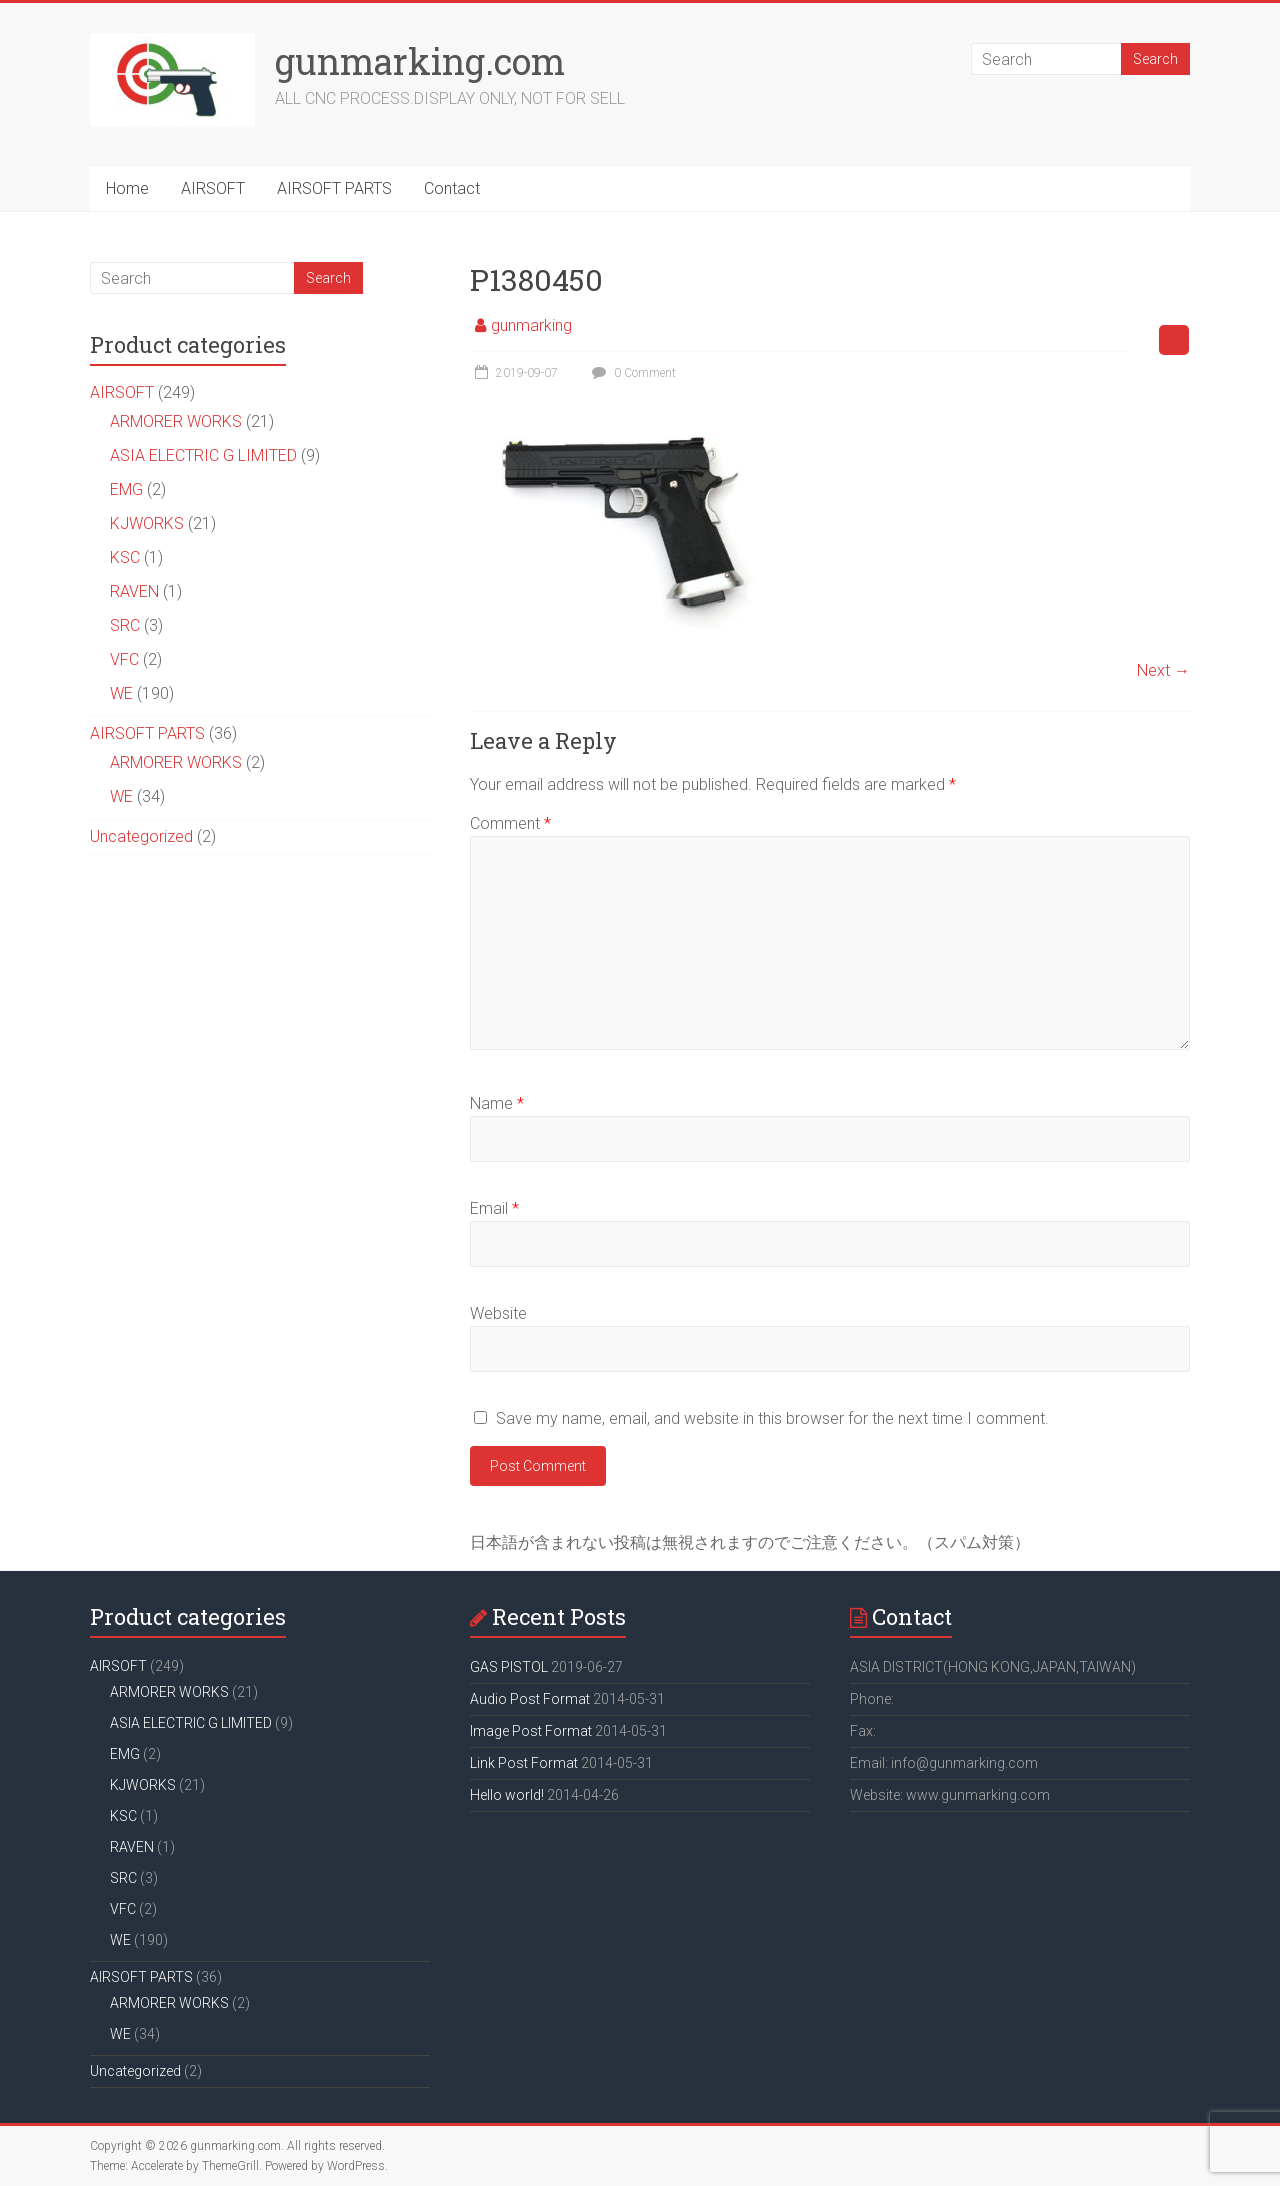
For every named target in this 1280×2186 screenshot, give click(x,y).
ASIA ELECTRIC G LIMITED (203, 455)
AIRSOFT (213, 188)
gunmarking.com (420, 61)
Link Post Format (524, 1763)
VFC (124, 659)
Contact (452, 188)
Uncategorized (141, 836)
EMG (126, 489)
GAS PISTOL (509, 1667)
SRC (125, 625)
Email (494, 1208)
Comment (510, 823)
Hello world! (507, 1795)
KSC (125, 557)
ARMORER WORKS (176, 421)
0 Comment (631, 373)
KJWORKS (147, 523)
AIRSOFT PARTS (334, 188)
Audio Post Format (530, 1699)
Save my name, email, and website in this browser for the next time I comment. (772, 1418)
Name (497, 1103)
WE (121, 693)
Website (498, 1313)
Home (127, 188)
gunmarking (531, 325)
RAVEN (134, 591)
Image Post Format (531, 1731)
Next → (1163, 670)
